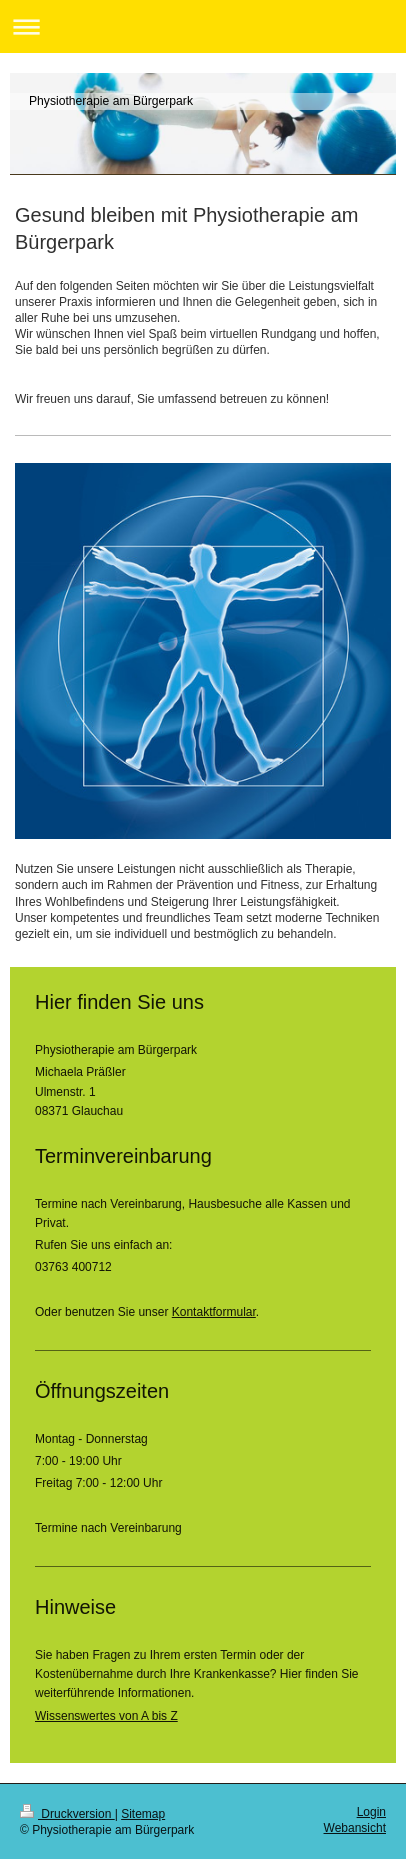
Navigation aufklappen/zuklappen (203, 26)
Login (371, 1812)
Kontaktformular (214, 1312)
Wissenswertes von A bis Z (106, 1716)
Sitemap (143, 1814)
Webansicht (355, 1828)
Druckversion (67, 1814)
